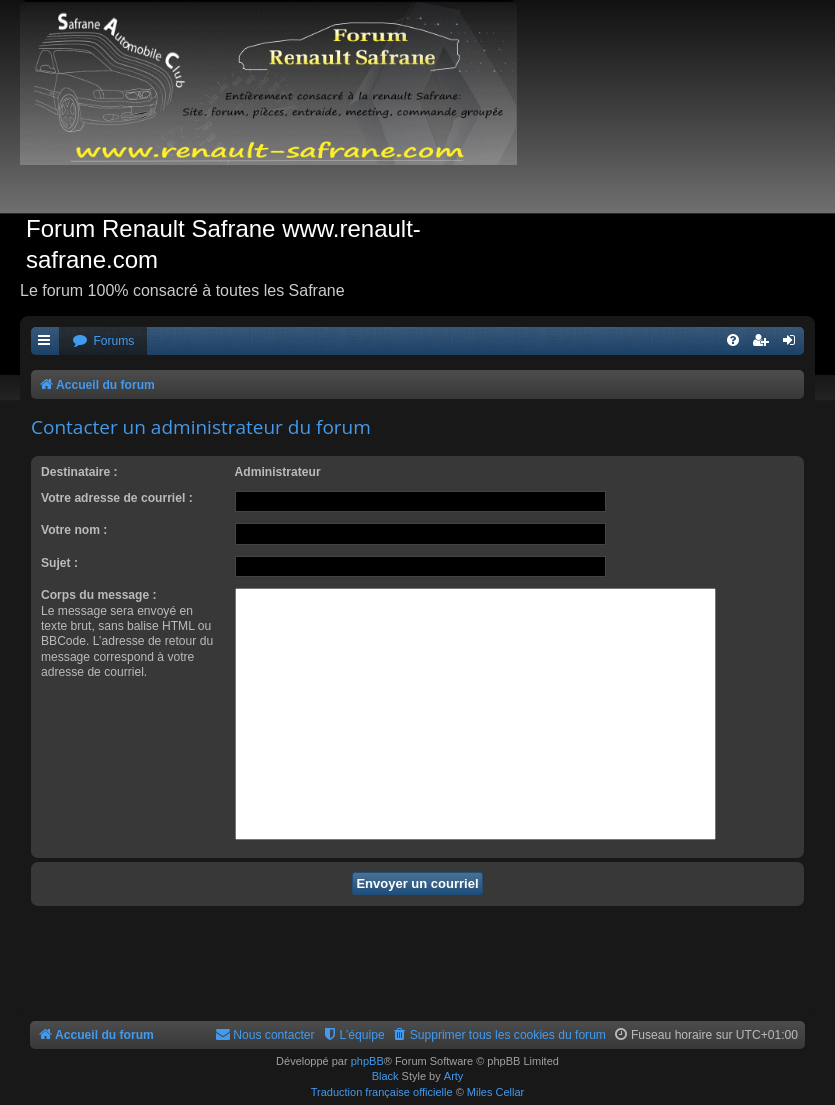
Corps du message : (99, 595)
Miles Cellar (495, 1092)
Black (385, 1076)
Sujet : (59, 563)
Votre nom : (74, 530)
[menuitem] (103, 341)
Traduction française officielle (382, 1092)
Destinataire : (79, 472)
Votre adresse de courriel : (117, 498)
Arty (454, 1076)
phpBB (367, 1061)
